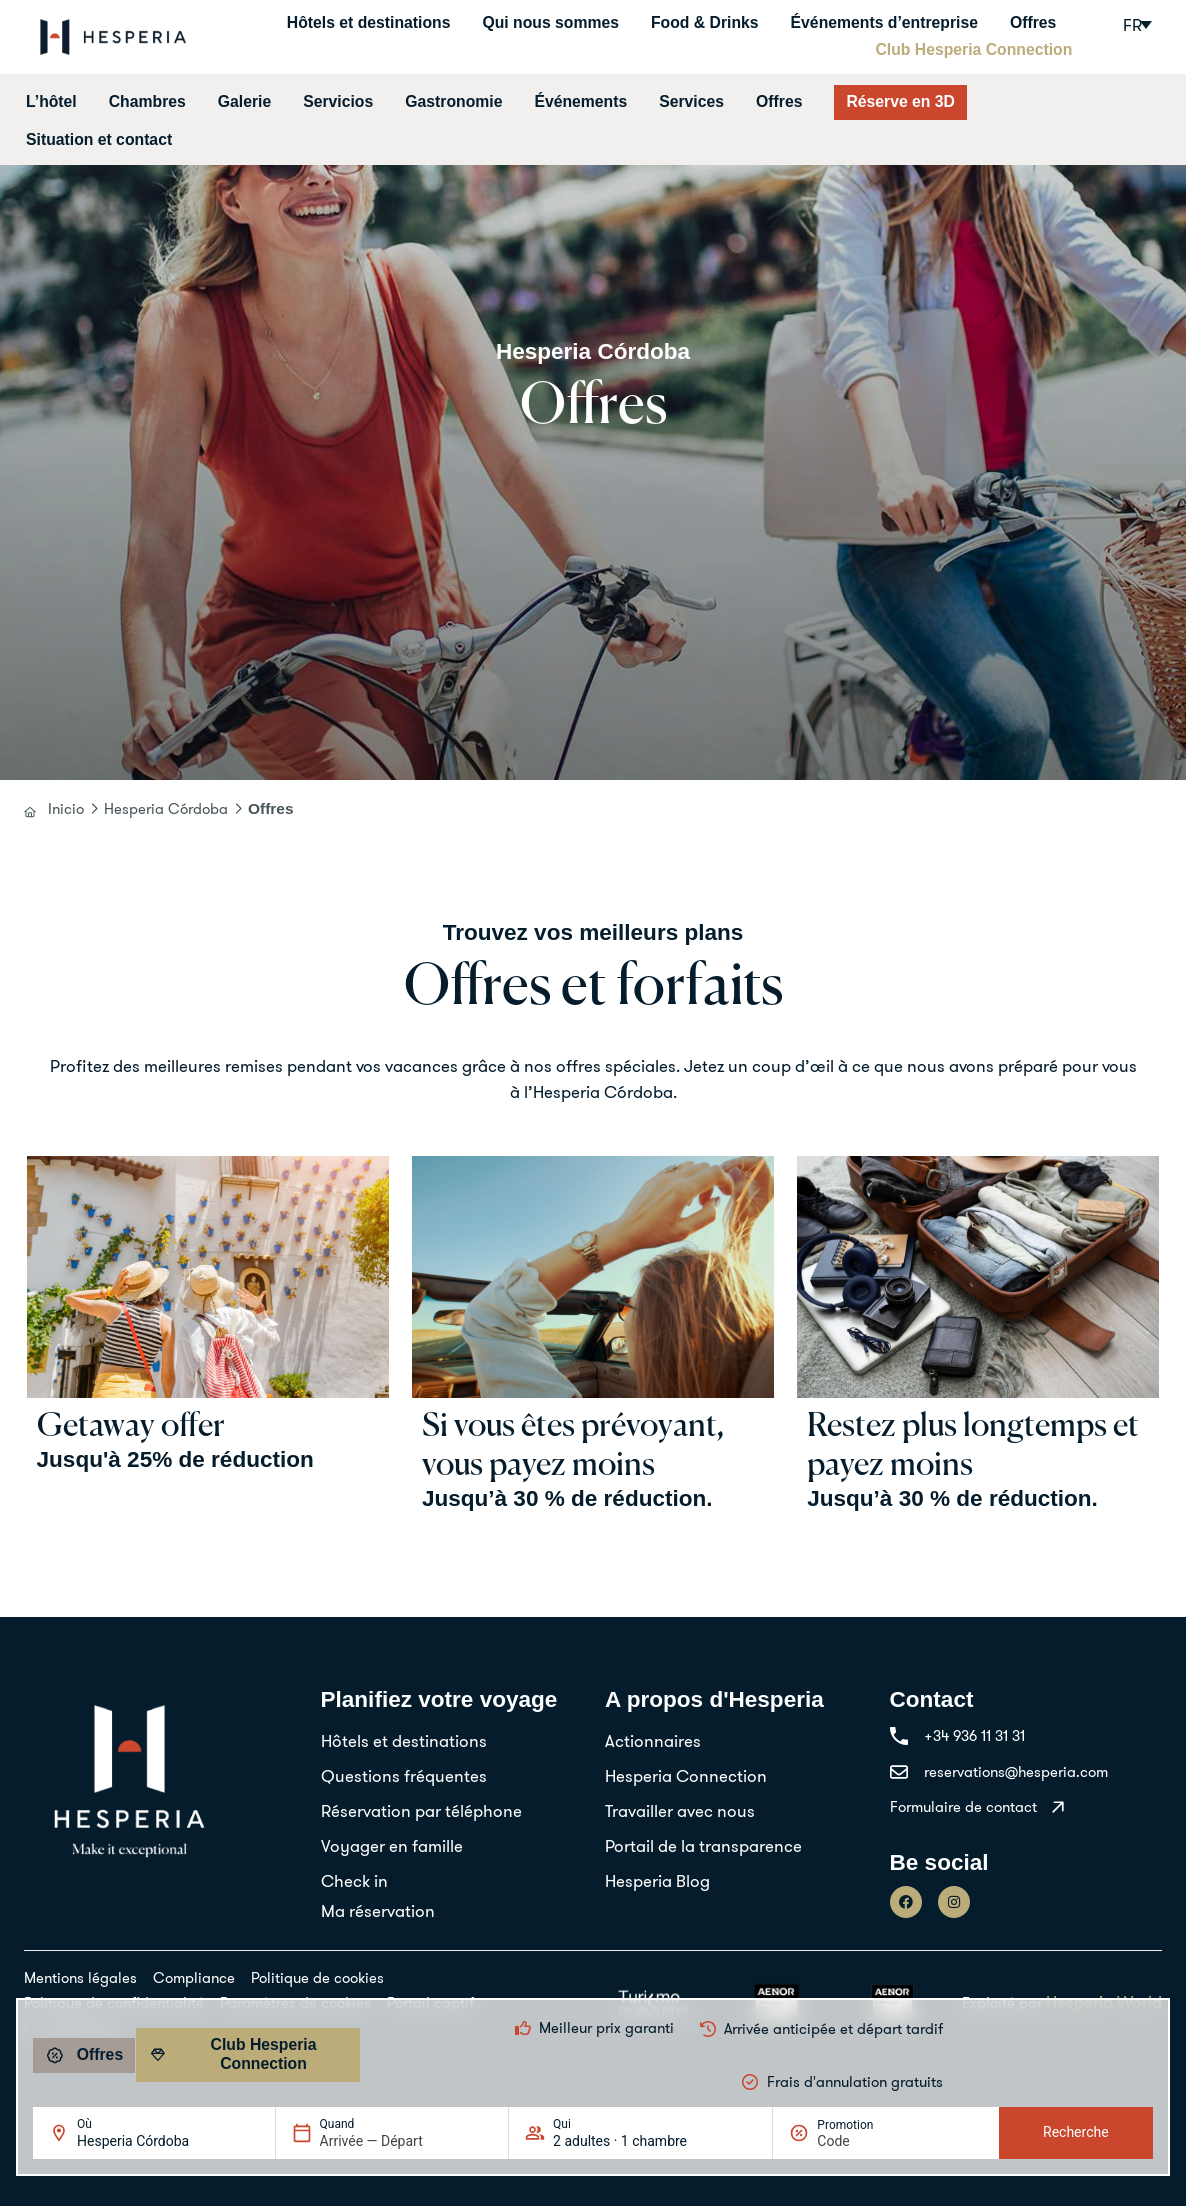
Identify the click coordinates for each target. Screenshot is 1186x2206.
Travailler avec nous (680, 1810)
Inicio (66, 808)
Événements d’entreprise (884, 22)
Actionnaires (653, 1740)
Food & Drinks (705, 22)
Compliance (194, 1977)
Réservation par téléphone (421, 1810)
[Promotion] (865, 2141)
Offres (1033, 22)
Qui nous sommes (550, 22)
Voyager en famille (392, 1845)
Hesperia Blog (657, 1880)
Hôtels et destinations (369, 22)
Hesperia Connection (686, 1775)
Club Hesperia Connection (973, 49)
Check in (354, 1880)
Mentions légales (80, 1977)
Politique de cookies (317, 1977)
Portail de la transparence (703, 1845)
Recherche (1076, 2132)
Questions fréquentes (404, 1775)
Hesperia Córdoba (166, 808)
